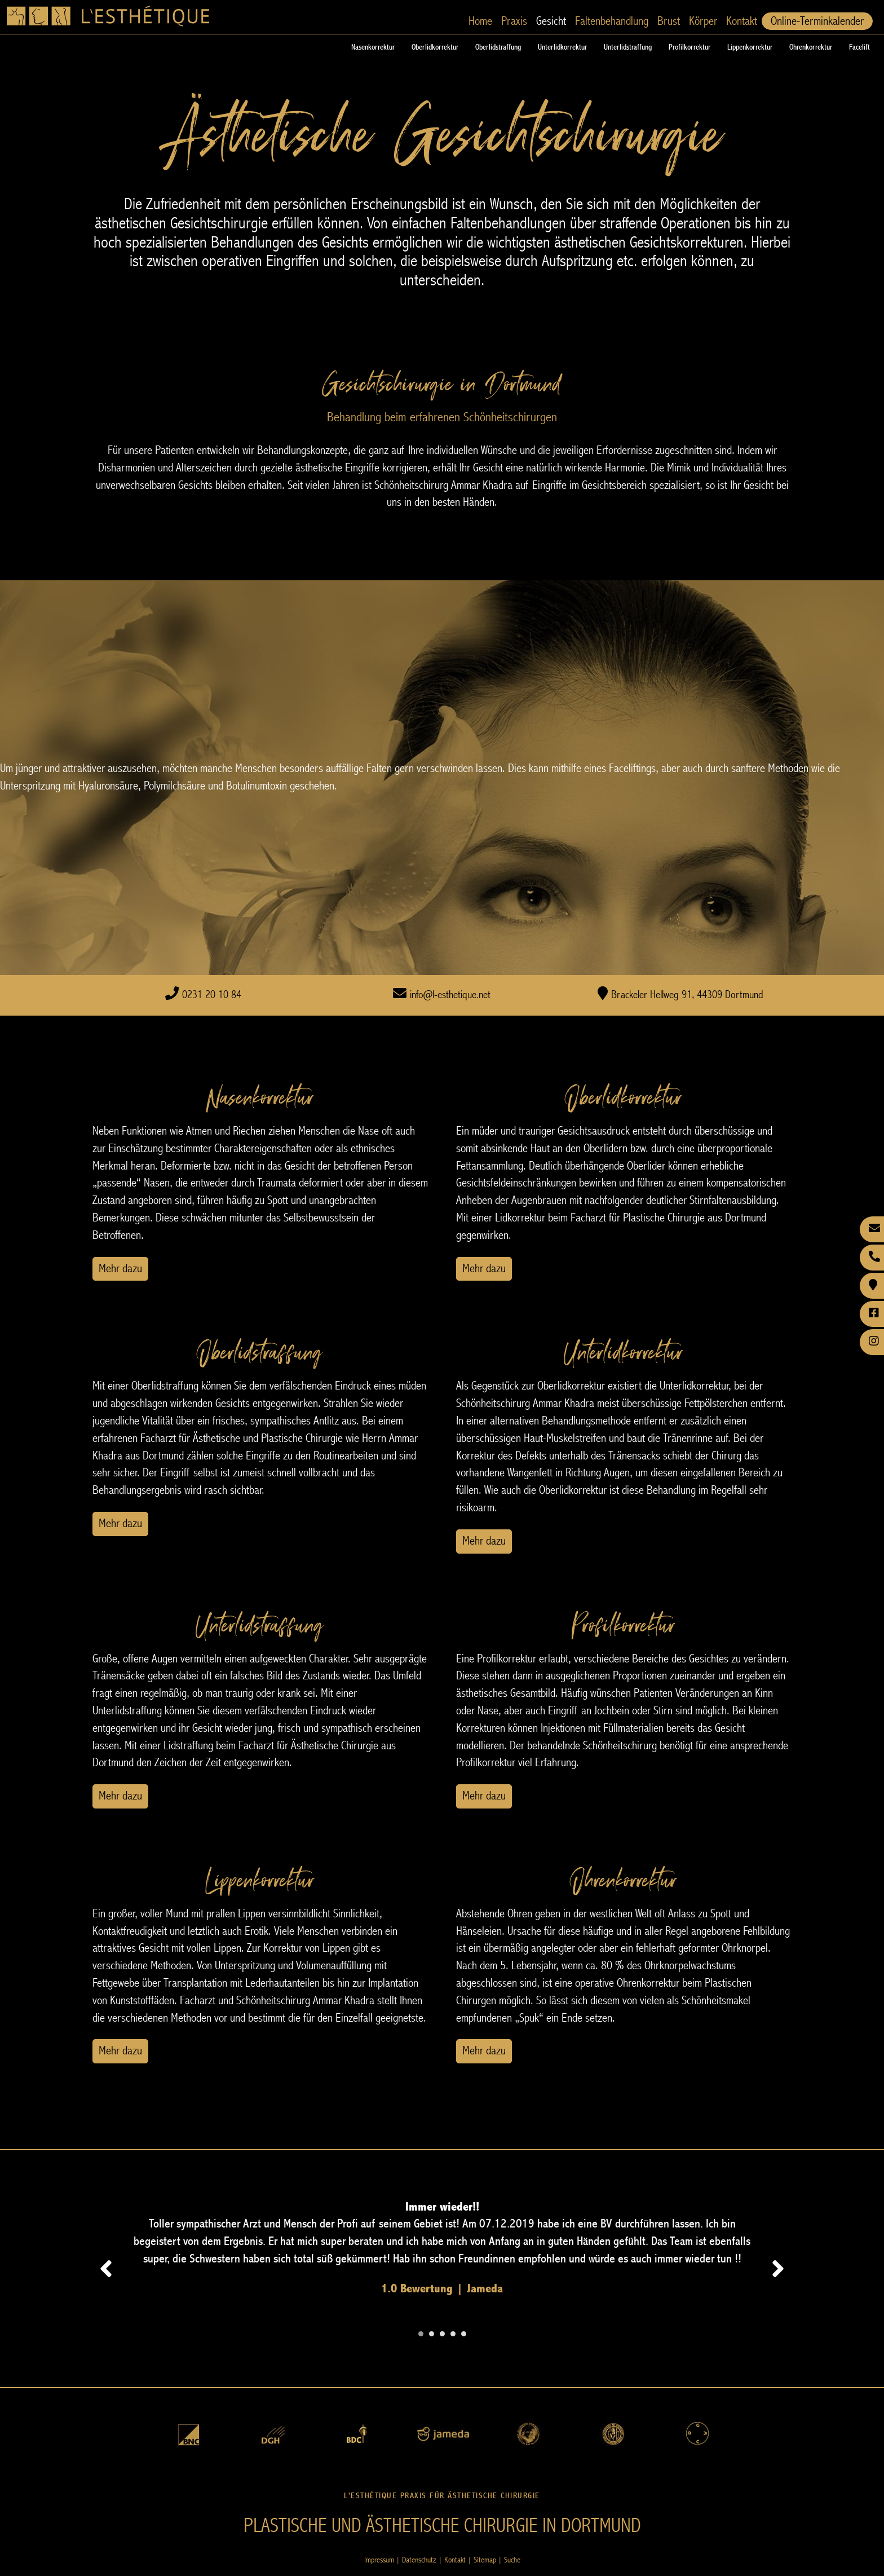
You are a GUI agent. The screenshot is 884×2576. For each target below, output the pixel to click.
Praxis (514, 21)
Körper (703, 21)
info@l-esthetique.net (450, 995)
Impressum (379, 2560)
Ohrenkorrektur (810, 47)
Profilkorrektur (689, 47)
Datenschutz (419, 2560)
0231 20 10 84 (211, 995)
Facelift (859, 47)
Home (480, 21)
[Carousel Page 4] (453, 2333)
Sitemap (485, 2560)
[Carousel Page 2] (431, 2333)
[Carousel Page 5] (463, 2333)
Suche (512, 2560)
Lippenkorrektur (749, 47)
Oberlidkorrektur (435, 47)
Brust (668, 21)
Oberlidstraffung (498, 47)
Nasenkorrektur (373, 47)
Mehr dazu (120, 1268)
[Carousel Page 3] (442, 2333)
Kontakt (741, 21)
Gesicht (551, 21)
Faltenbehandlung (611, 21)
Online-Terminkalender (817, 21)
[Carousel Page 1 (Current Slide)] (420, 2333)
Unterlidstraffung (628, 47)
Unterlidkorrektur (562, 47)
